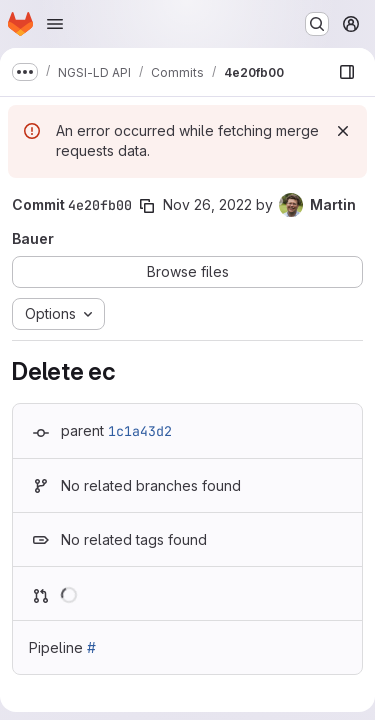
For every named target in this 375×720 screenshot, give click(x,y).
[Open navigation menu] (55, 24)
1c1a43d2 (140, 431)
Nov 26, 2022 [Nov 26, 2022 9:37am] (207, 204)
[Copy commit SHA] (147, 206)
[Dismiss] (343, 131)
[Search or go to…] (317, 24)
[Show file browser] (347, 72)
